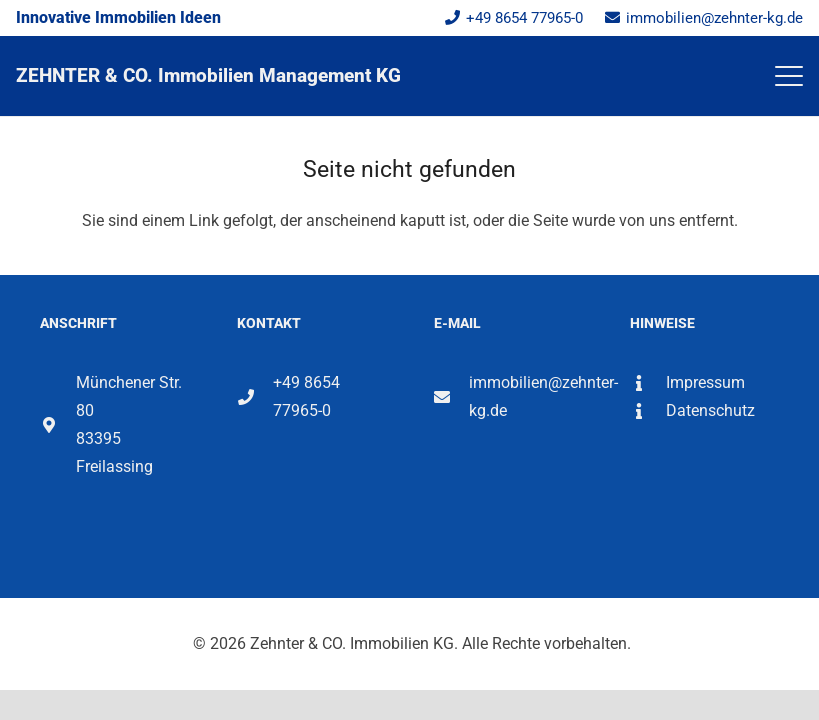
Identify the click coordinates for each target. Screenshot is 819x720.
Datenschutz (710, 410)
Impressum (705, 382)
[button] (789, 76)
